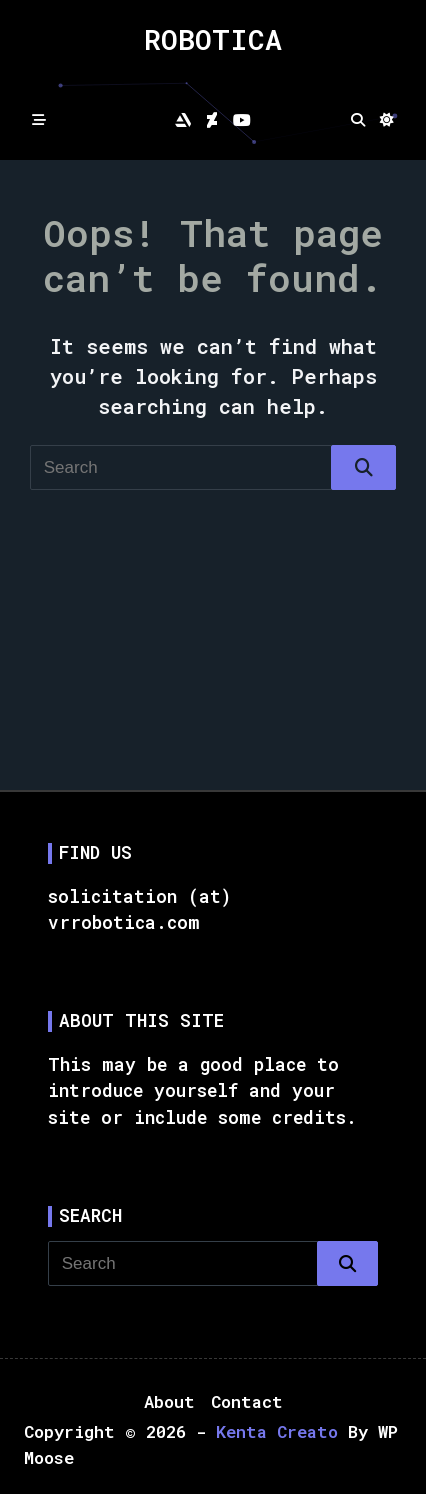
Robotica (213, 39)
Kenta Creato (277, 1431)
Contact (247, 1401)
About (169, 1401)
